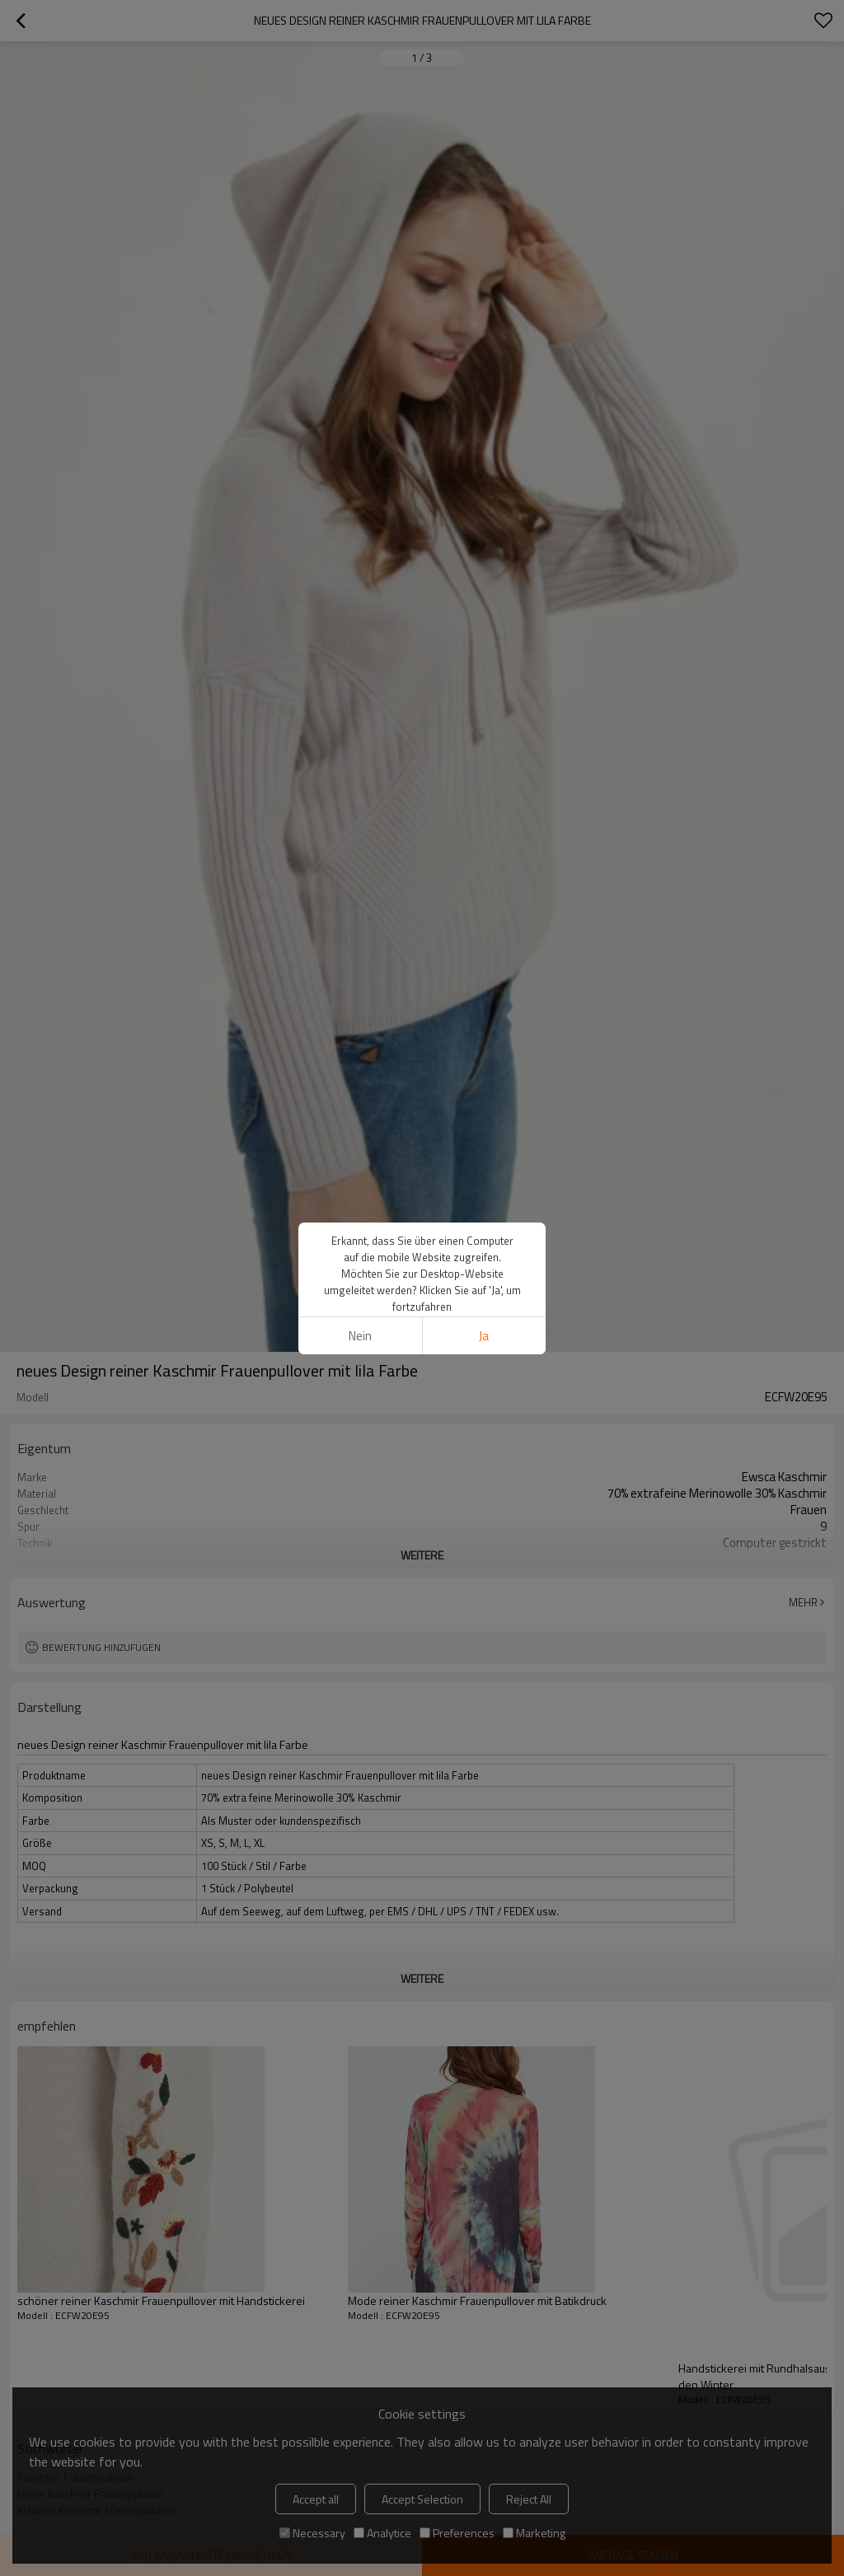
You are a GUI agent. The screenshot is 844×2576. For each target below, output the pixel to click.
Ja (484, 1335)
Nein (360, 1335)
